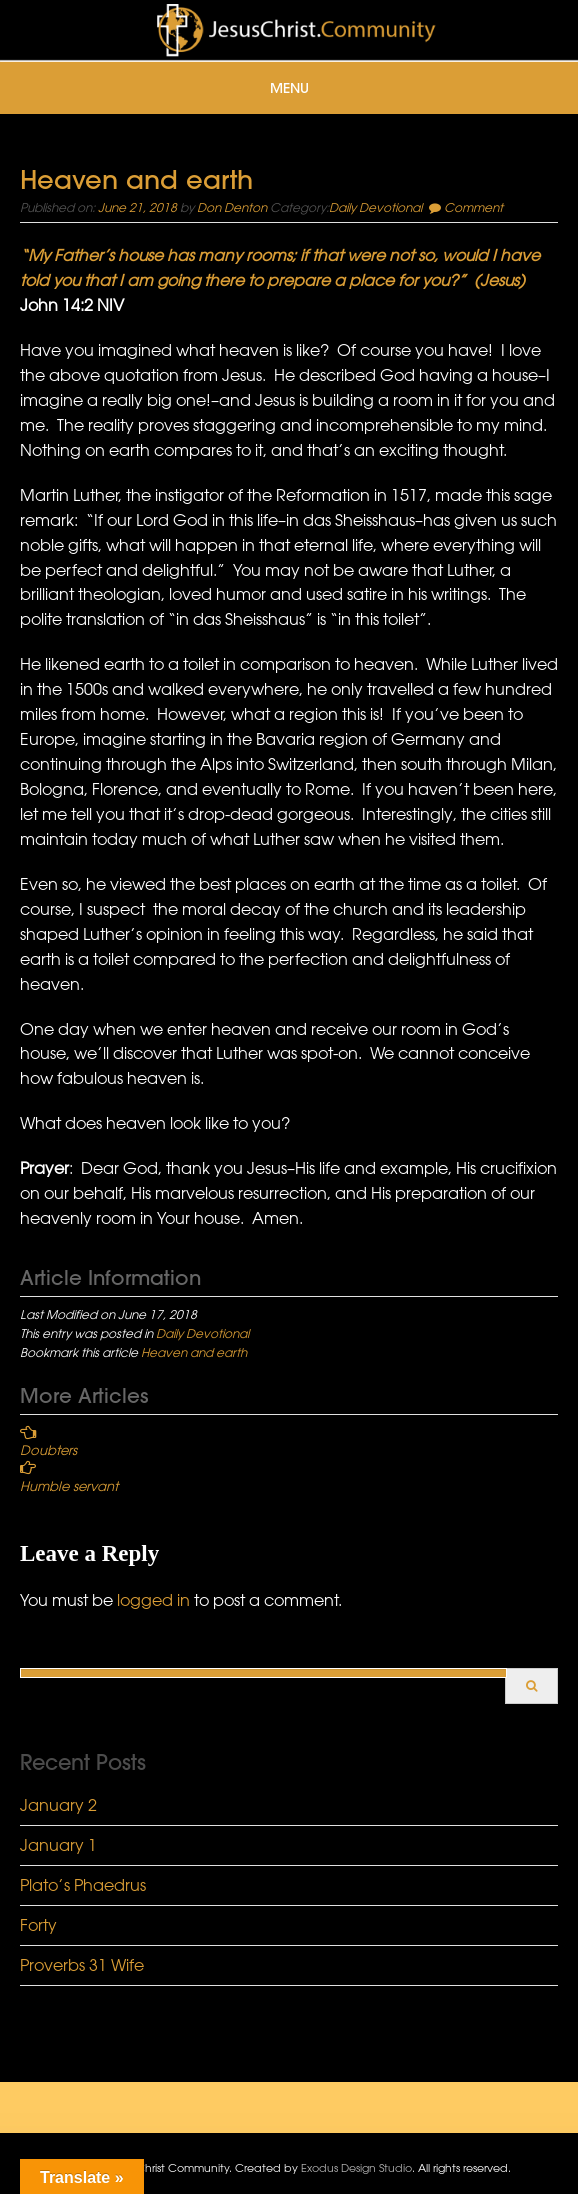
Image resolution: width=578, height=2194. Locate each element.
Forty (38, 1925)
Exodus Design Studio (356, 2167)
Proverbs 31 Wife (82, 1965)
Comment (473, 207)
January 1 (58, 1845)
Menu (289, 88)
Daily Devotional (375, 207)
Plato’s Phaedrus (83, 1885)
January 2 (58, 1805)
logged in (153, 1600)
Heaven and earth (194, 1352)
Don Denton (232, 207)
